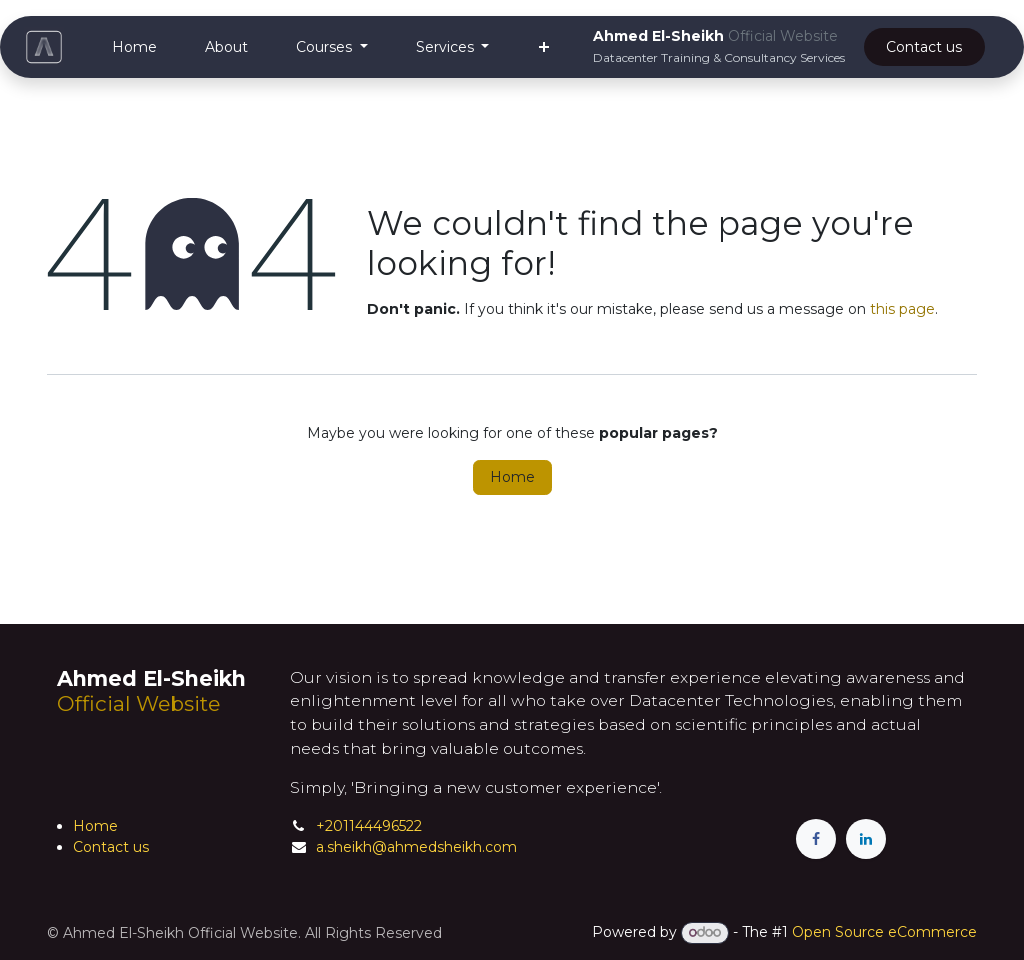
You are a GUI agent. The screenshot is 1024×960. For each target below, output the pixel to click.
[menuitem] (134, 47)
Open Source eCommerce (884, 932)
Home (512, 477)
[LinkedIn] (866, 839)
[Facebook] (816, 839)
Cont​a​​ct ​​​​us (924, 47)
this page (902, 309)
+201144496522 (369, 826)
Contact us (111, 847)
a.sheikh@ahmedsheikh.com (416, 847)
